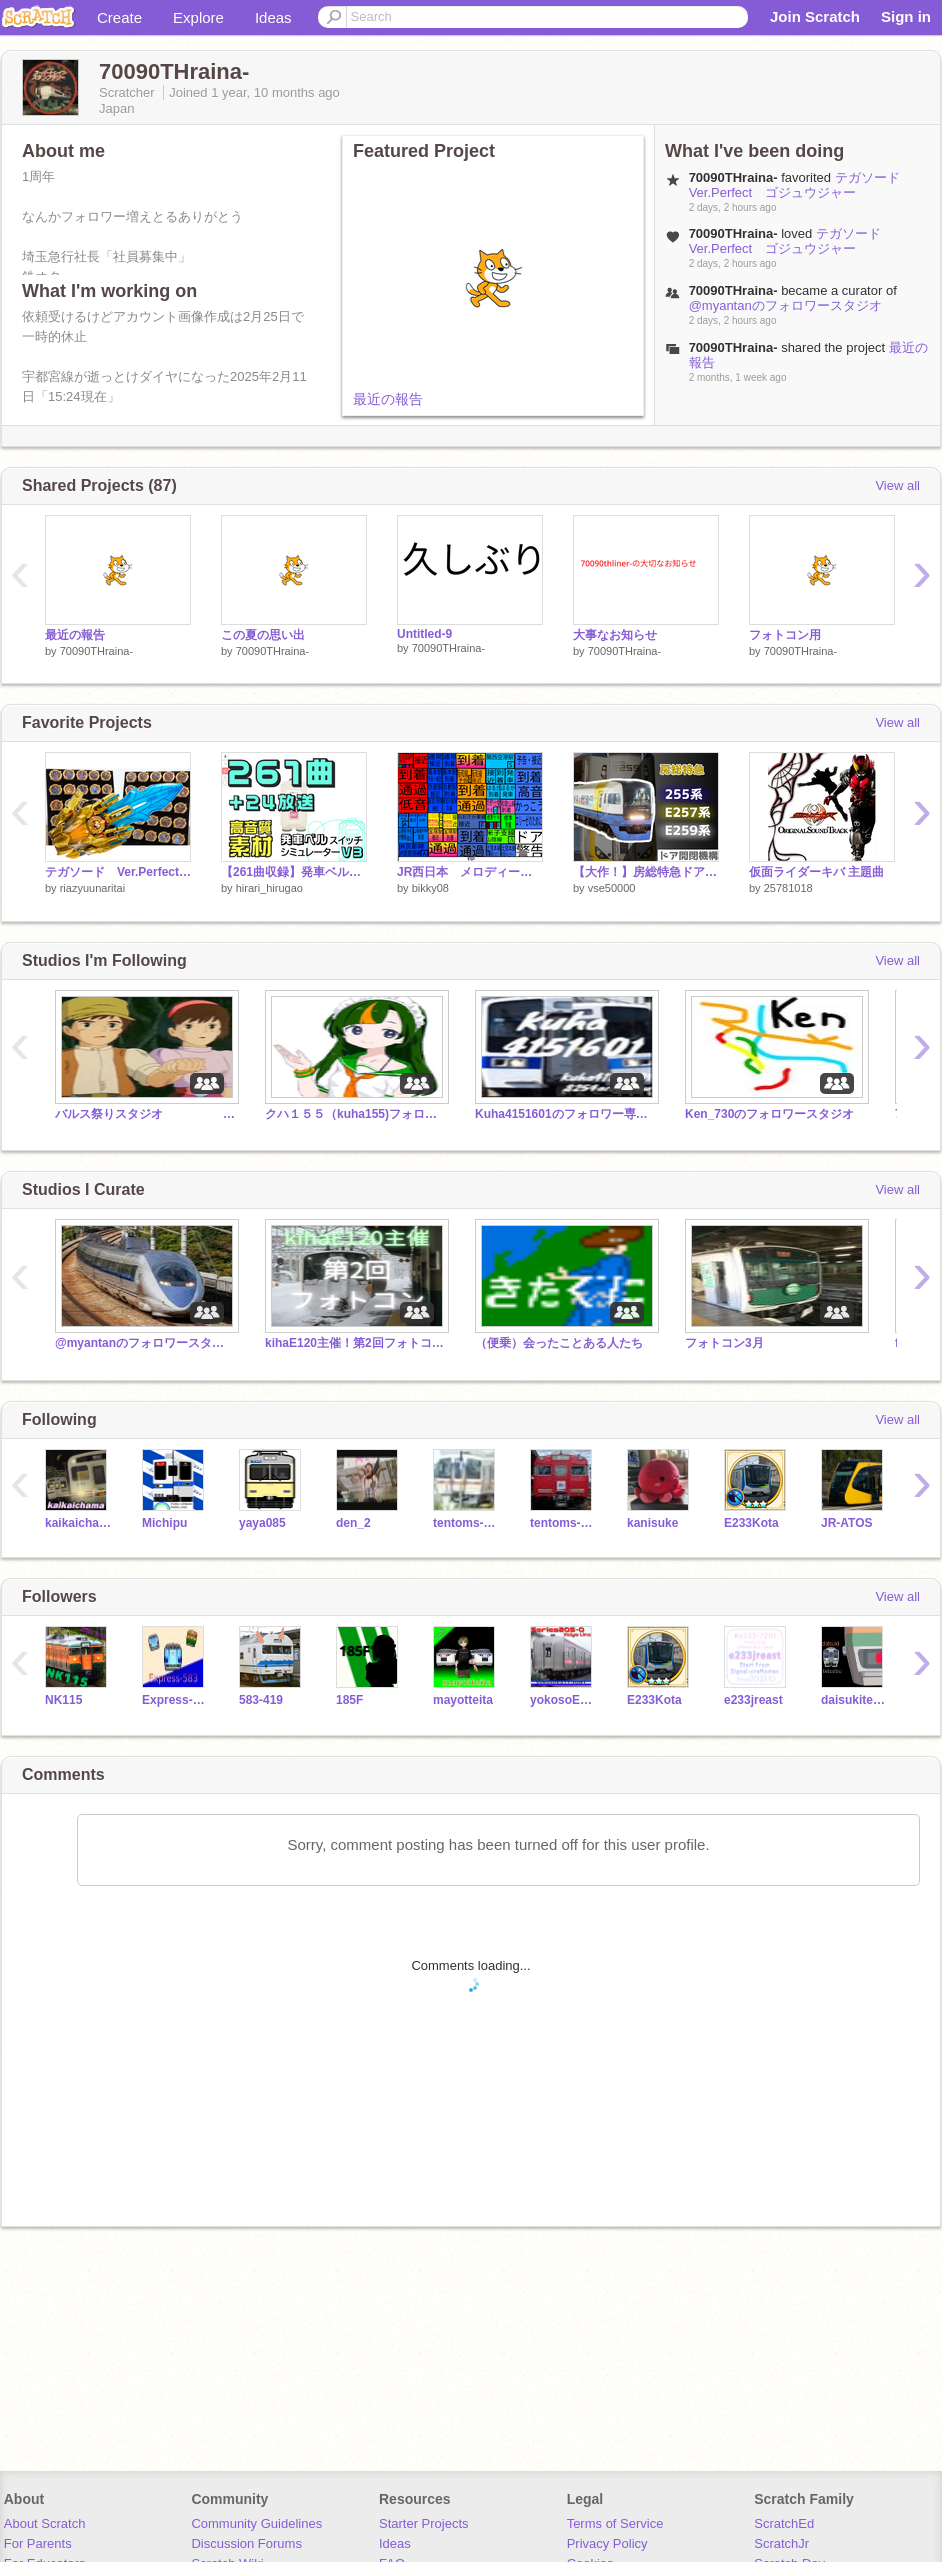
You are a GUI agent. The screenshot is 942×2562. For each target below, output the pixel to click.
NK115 (63, 1700)
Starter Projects (424, 2523)
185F (349, 1700)
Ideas (273, 17)
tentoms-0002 (466, 1523)
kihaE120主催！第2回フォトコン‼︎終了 (355, 1343)
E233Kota (751, 1523)
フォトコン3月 (724, 1343)
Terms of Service (615, 2523)
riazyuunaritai (92, 888)
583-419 (261, 1700)
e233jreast (753, 1700)
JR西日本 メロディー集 (470, 872)
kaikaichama (78, 1523)
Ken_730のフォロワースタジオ (769, 1114)
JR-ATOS (847, 1523)
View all (897, 485)
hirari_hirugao (269, 888)
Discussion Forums (246, 2543)
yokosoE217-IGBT (563, 1700)
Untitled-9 (424, 634)
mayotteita (463, 1700)
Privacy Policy (607, 2543)
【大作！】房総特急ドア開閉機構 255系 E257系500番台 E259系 (646, 872)
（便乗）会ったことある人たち (559, 1343)
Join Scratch (815, 16)
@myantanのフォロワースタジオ (785, 305)
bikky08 (430, 888)
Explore (198, 17)
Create (119, 17)
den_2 (353, 1523)
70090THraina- (96, 651)
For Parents (38, 2543)
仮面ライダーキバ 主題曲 (816, 872)
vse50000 (612, 888)
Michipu (164, 1523)
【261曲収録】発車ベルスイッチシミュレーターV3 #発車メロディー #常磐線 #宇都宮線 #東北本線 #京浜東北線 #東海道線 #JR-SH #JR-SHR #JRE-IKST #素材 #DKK (294, 872)
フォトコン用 (785, 635)
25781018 (788, 888)
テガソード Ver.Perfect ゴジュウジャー (801, 185)
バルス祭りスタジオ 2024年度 (145, 1114)
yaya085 (262, 1523)
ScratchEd (784, 2523)
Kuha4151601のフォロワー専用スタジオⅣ (565, 1114)
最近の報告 (388, 399)
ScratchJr (781, 2543)
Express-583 (175, 1700)
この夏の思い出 (263, 635)
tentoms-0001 (563, 1523)
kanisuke (652, 1523)
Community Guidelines (256, 2523)
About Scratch (45, 2523)
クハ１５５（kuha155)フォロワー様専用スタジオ (355, 1114)
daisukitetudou (854, 1700)
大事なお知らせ (615, 635)
